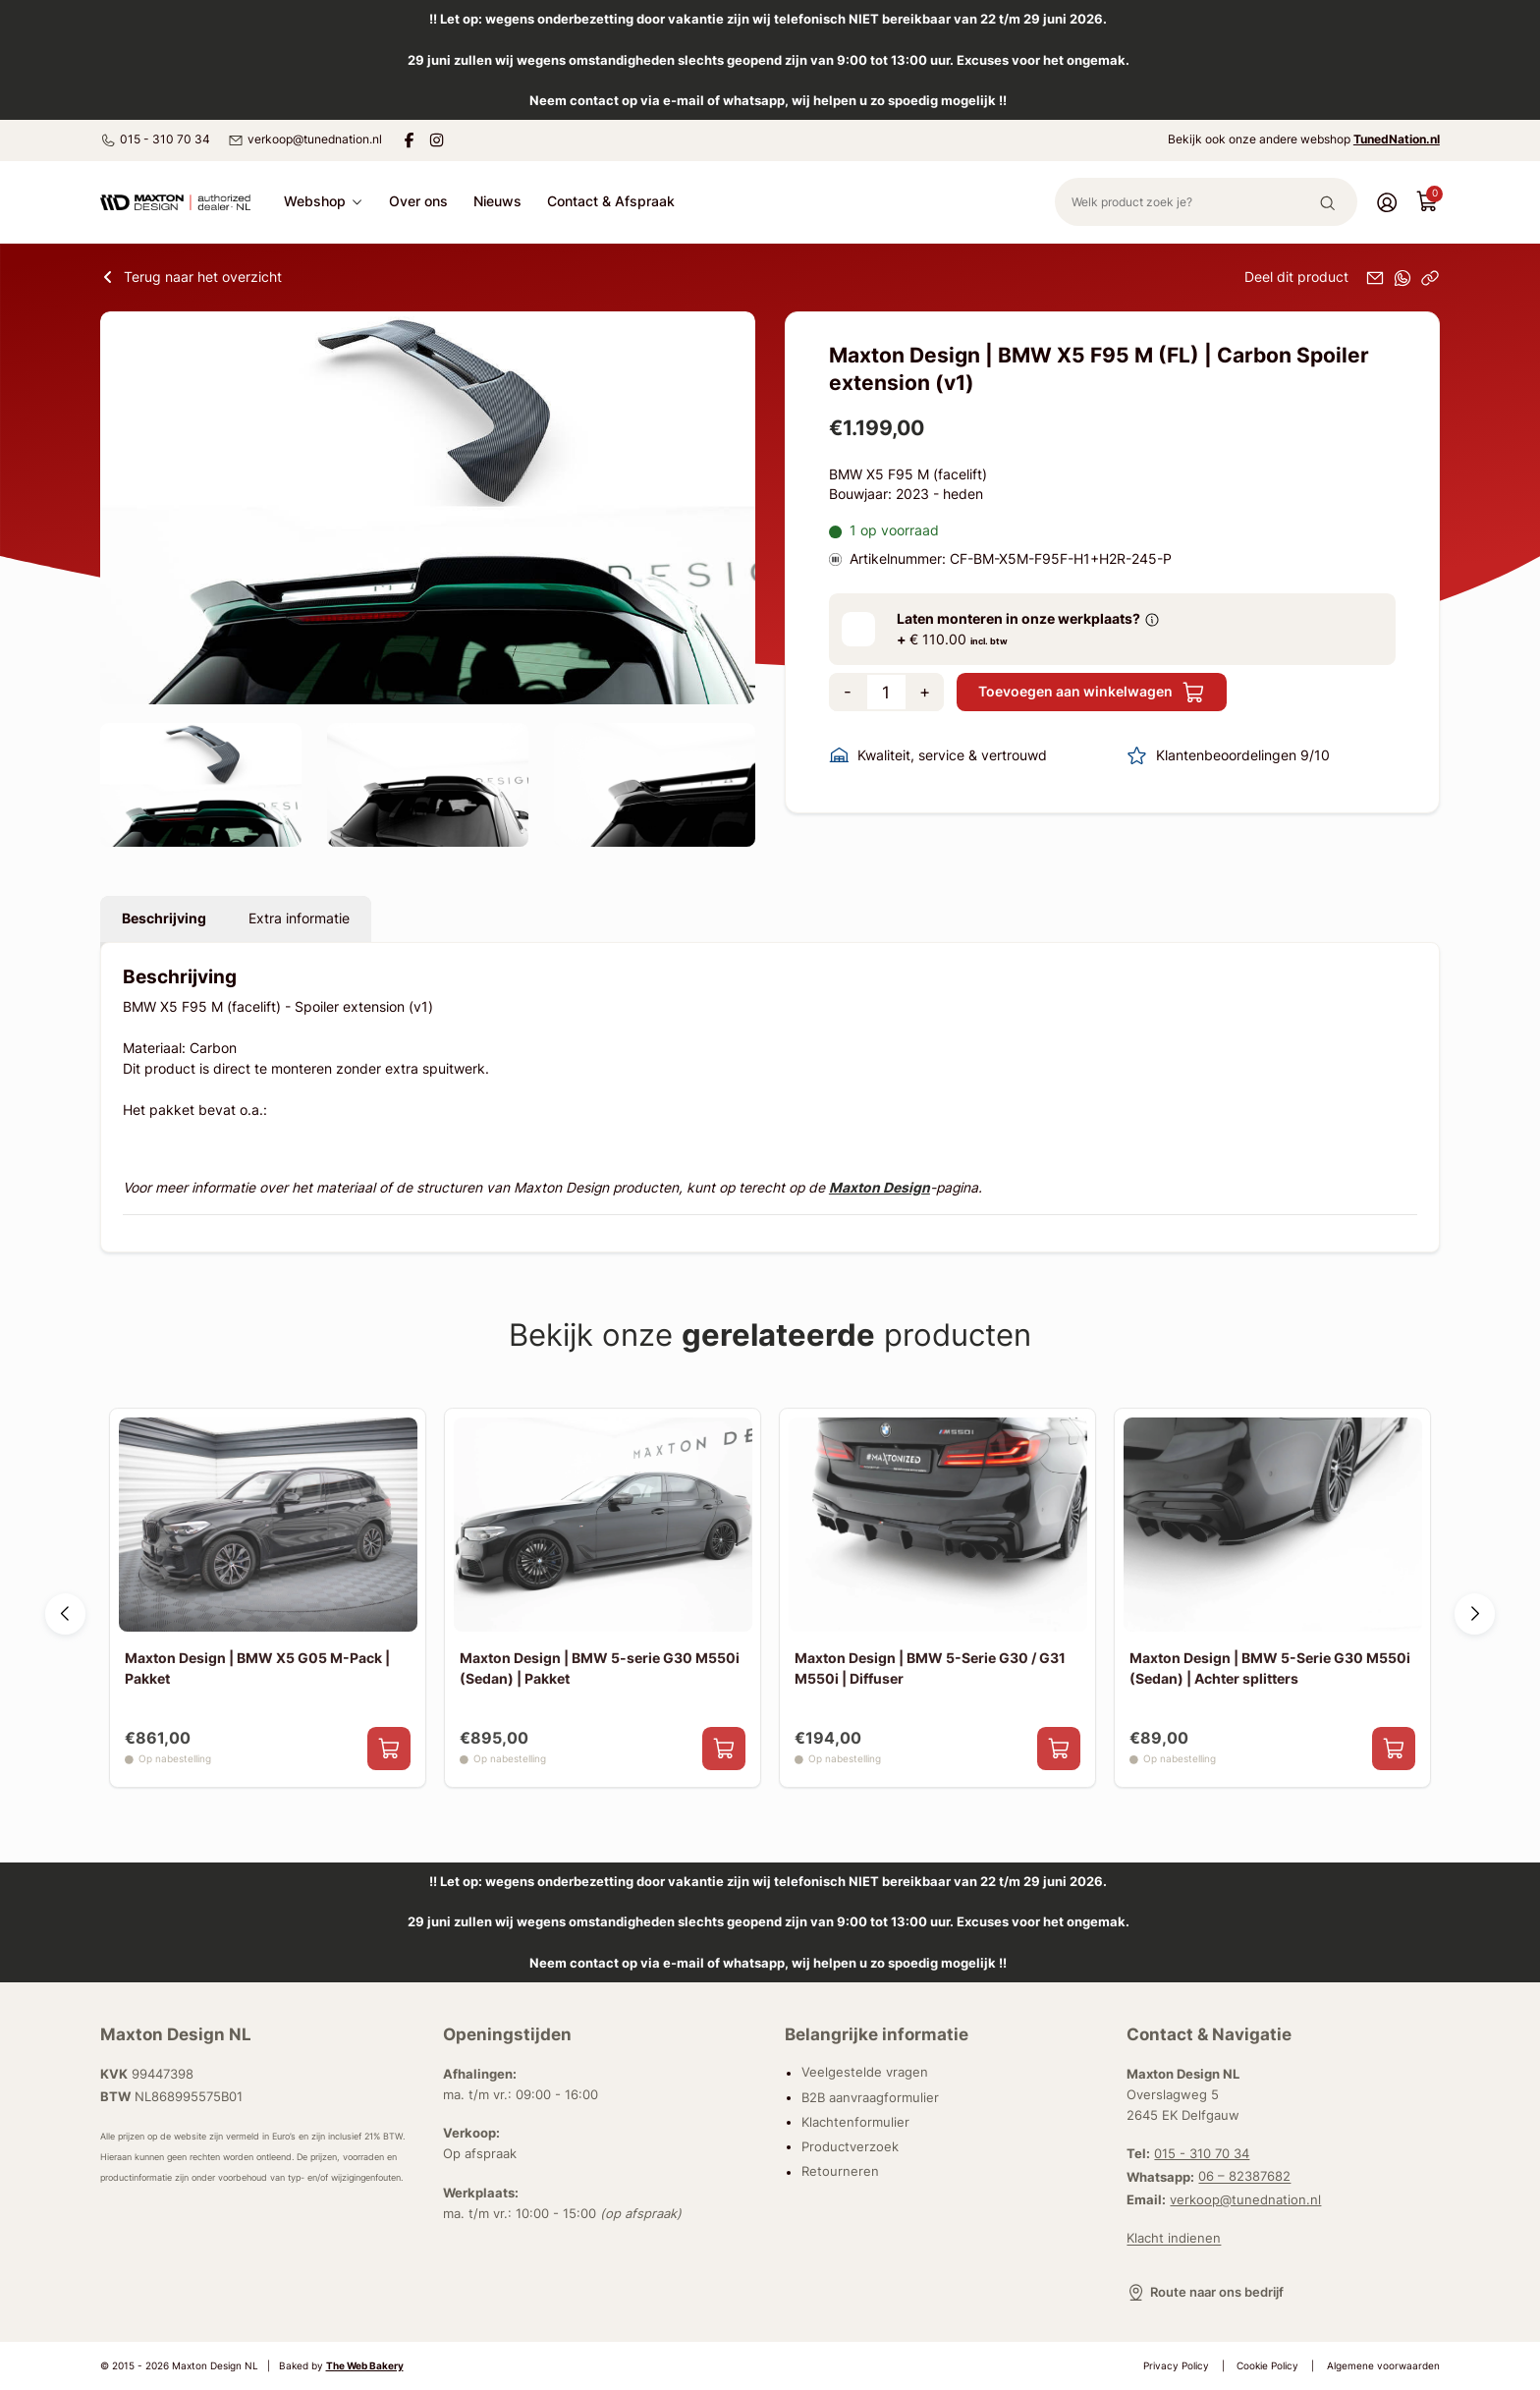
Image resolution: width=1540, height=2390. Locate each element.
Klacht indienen (1174, 2239)
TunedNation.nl (1396, 139)
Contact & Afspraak (611, 201)
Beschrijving (164, 918)
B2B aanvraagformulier (870, 2097)
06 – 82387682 (1244, 2177)
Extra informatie (299, 918)
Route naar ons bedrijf (1205, 2292)
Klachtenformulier (855, 2122)
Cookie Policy (1267, 2366)
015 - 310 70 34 (155, 139)
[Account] (1387, 201)
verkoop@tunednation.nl (305, 139)
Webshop (323, 202)
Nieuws (497, 201)
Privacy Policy (1176, 2366)
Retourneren (840, 2172)
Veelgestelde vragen (864, 2073)
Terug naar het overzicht (191, 277)
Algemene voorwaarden (1383, 2366)
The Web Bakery (365, 2366)
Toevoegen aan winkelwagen (1091, 692)
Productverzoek (850, 2146)
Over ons (418, 201)
